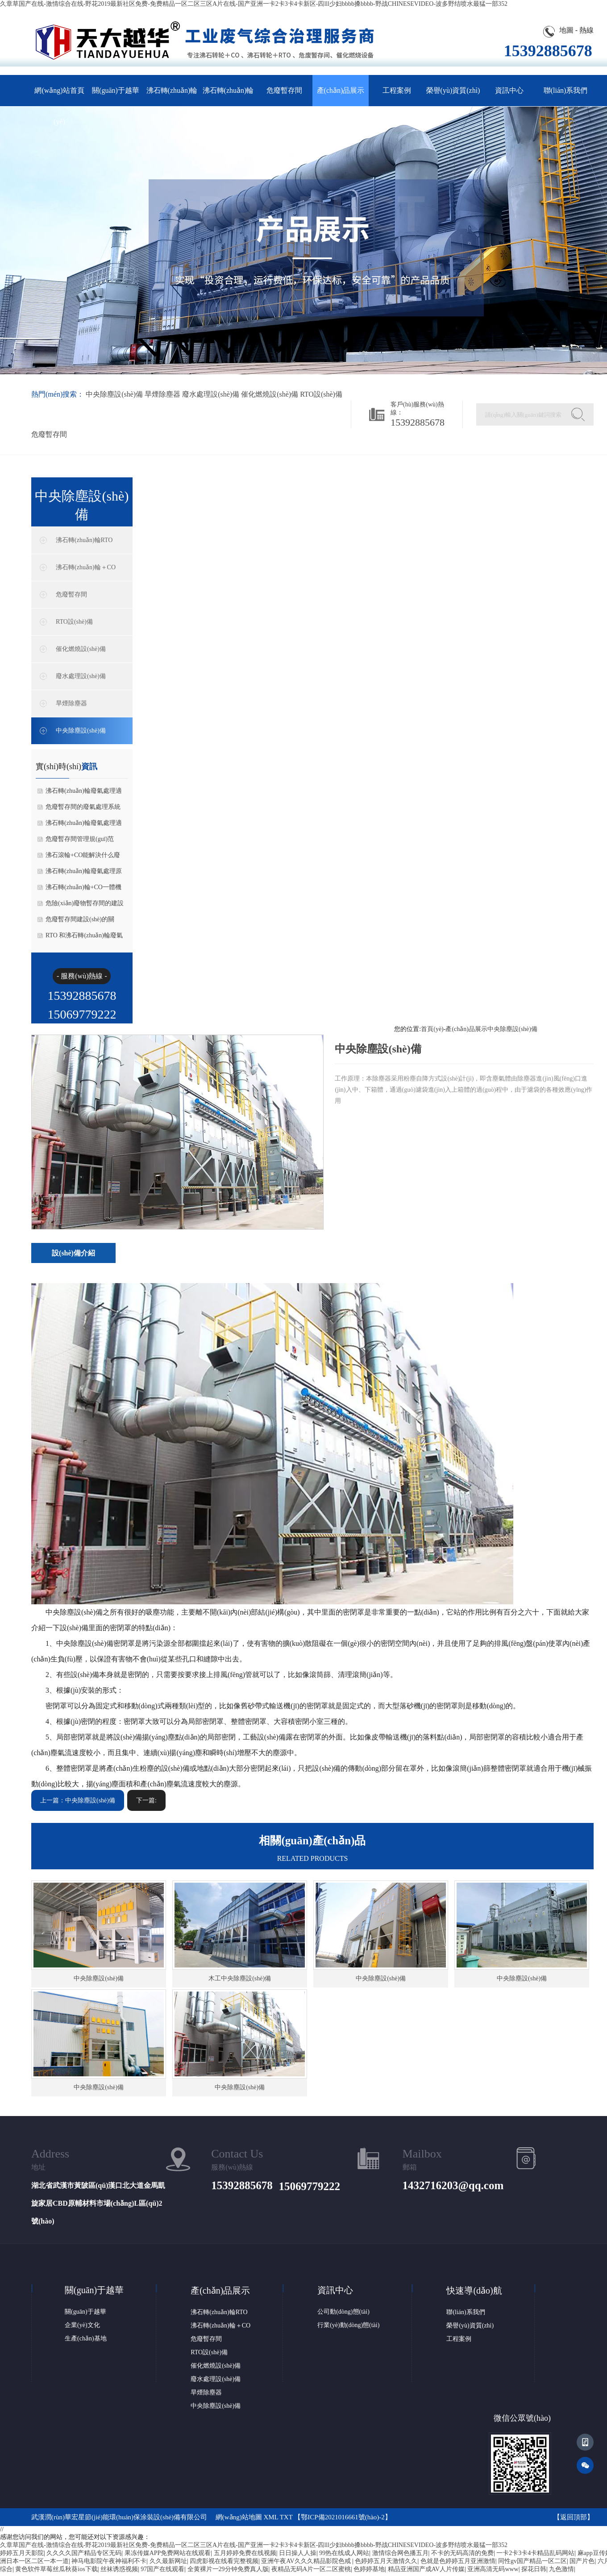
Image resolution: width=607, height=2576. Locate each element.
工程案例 (396, 90)
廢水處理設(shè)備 (210, 394)
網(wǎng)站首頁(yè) (59, 96)
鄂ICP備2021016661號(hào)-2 (343, 2517)
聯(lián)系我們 (566, 90)
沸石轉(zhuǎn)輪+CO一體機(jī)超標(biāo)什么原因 (83, 889)
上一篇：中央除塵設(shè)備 (77, 1800)
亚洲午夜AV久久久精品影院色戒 (306, 2561)
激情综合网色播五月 (400, 2553)
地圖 (566, 30)
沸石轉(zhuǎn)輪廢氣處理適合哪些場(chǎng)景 (84, 793)
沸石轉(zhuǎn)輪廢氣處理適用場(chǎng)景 (84, 825)
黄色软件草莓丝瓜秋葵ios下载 (56, 2569)
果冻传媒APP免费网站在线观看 (168, 2553)
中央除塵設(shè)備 (114, 394)
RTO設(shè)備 (321, 394)
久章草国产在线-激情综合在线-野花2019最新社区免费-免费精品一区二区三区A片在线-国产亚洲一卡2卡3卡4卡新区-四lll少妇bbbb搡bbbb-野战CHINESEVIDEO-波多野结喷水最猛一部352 (253, 3)
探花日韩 (533, 2569)
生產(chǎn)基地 (86, 2338)
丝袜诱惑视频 (119, 2569)
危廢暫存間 (284, 90)
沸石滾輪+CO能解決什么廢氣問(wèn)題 (83, 857)
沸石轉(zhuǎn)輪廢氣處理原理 (84, 873)
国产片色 (582, 2561)
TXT (286, 2517)
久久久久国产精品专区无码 (83, 2553)
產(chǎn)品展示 (341, 90)
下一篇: (146, 1800)
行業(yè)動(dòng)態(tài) (348, 2325)
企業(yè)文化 (82, 2325)
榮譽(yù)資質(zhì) (453, 90)
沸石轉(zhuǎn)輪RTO (172, 96)
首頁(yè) (432, 1029)
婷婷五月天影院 (22, 2553)
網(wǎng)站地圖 (239, 2517)
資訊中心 (509, 90)
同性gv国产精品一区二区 (532, 2561)
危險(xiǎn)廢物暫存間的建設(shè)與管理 (85, 905)
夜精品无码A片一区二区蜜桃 (311, 2569)
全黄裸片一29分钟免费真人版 (228, 2569)
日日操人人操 (297, 2553)
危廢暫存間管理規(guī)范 (80, 839)
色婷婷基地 (369, 2569)
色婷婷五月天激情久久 (386, 2561)
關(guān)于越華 (115, 90)
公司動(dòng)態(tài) (343, 2311)
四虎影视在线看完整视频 (224, 2561)
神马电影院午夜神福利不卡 (108, 2561)
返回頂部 (573, 2517)
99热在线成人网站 (344, 2553)
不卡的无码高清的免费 (462, 2553)
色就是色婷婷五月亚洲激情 (457, 2561)
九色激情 (561, 2569)
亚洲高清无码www (492, 2569)
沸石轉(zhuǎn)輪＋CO (228, 96)
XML (270, 2517)
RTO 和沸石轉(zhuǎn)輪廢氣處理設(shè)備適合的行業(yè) (85, 938)
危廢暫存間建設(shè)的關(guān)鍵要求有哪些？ (80, 922)
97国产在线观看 (162, 2569)
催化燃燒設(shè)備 (269, 394)
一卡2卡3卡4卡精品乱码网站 (535, 2553)
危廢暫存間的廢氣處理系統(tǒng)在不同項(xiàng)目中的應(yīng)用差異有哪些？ (84, 809)
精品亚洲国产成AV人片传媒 (426, 2569)
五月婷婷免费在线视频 (245, 2553)
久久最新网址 (168, 2561)
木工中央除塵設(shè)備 (239, 1978)
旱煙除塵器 (162, 394)
